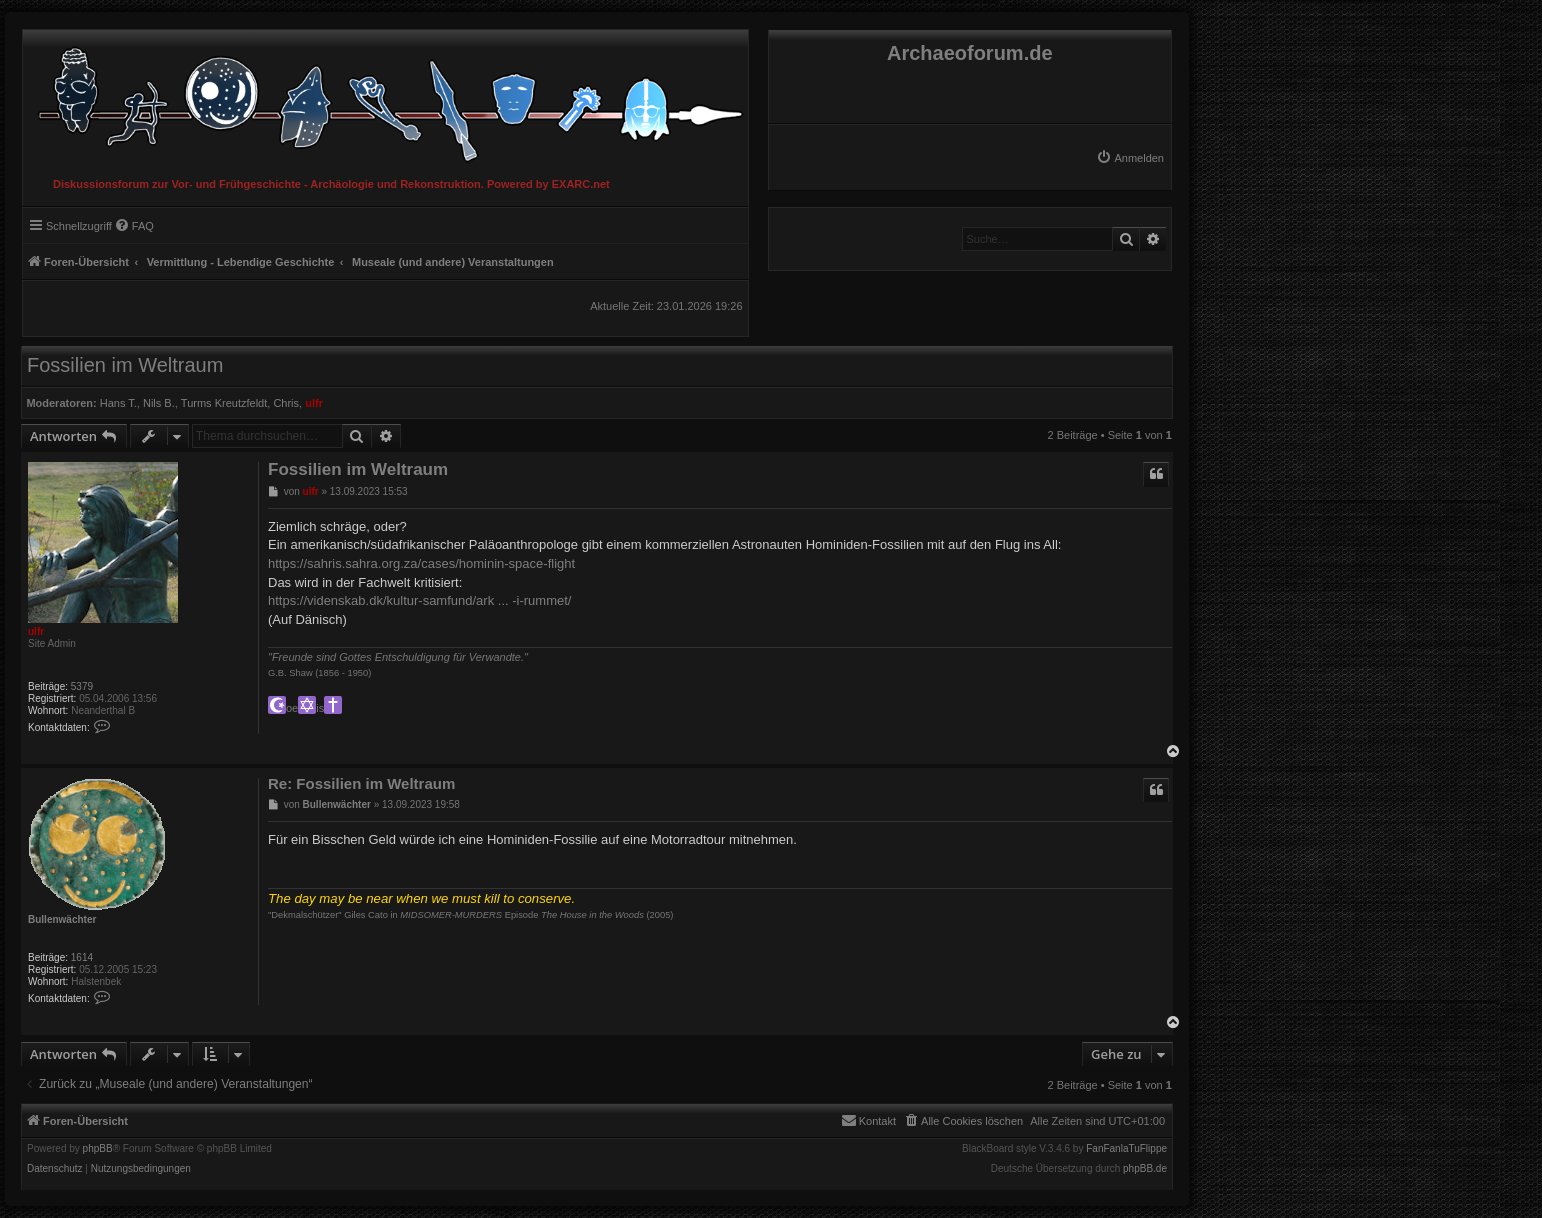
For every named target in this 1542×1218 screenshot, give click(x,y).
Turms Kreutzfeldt (224, 403)
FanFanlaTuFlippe (1126, 1149)
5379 (82, 686)
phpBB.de (1145, 1169)
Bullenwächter (62, 919)
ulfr (314, 403)
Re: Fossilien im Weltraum (361, 783)
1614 (82, 957)
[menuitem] (1130, 158)
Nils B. (159, 403)
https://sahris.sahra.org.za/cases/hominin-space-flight (421, 563)
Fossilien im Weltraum (125, 365)
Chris (286, 403)
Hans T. (118, 403)
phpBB (98, 1149)
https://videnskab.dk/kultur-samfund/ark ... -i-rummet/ (419, 600)
